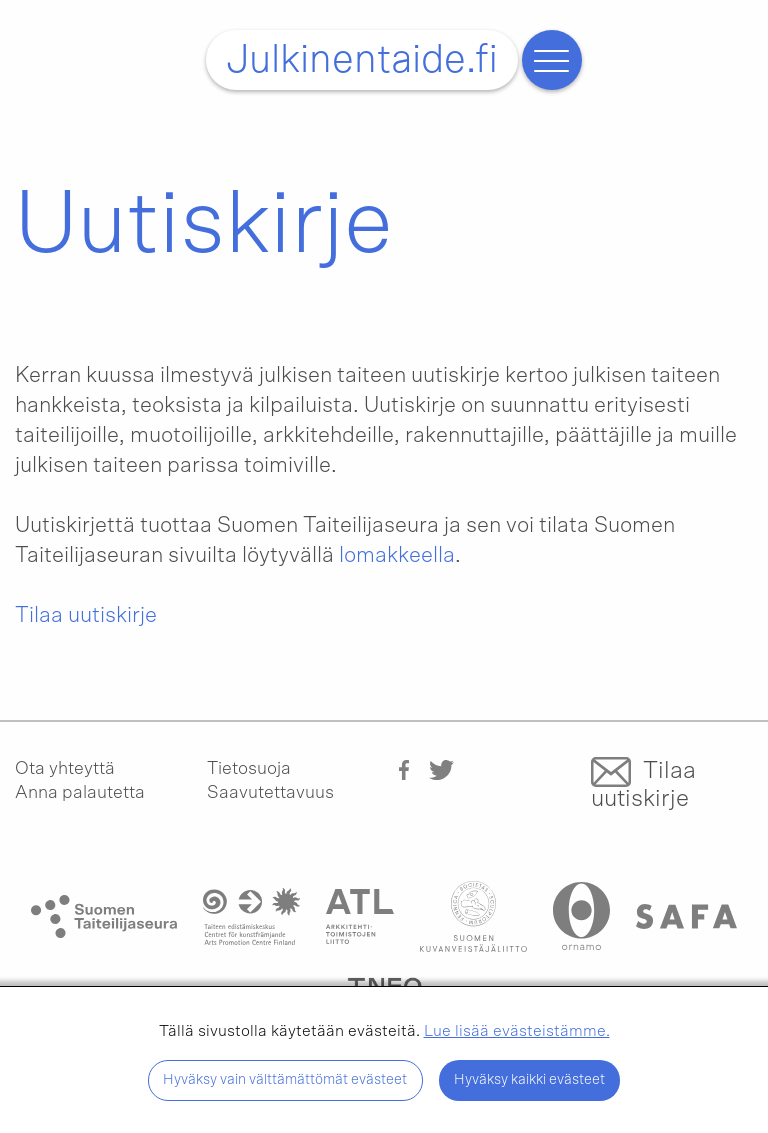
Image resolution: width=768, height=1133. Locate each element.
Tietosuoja (249, 769)
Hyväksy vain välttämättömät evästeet (285, 1079)
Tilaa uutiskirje (86, 615)
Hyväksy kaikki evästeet (529, 1079)
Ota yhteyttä (65, 769)
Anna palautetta (80, 793)
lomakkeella (397, 555)
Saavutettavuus (270, 793)
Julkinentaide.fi (362, 60)
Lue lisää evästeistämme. (517, 1031)
